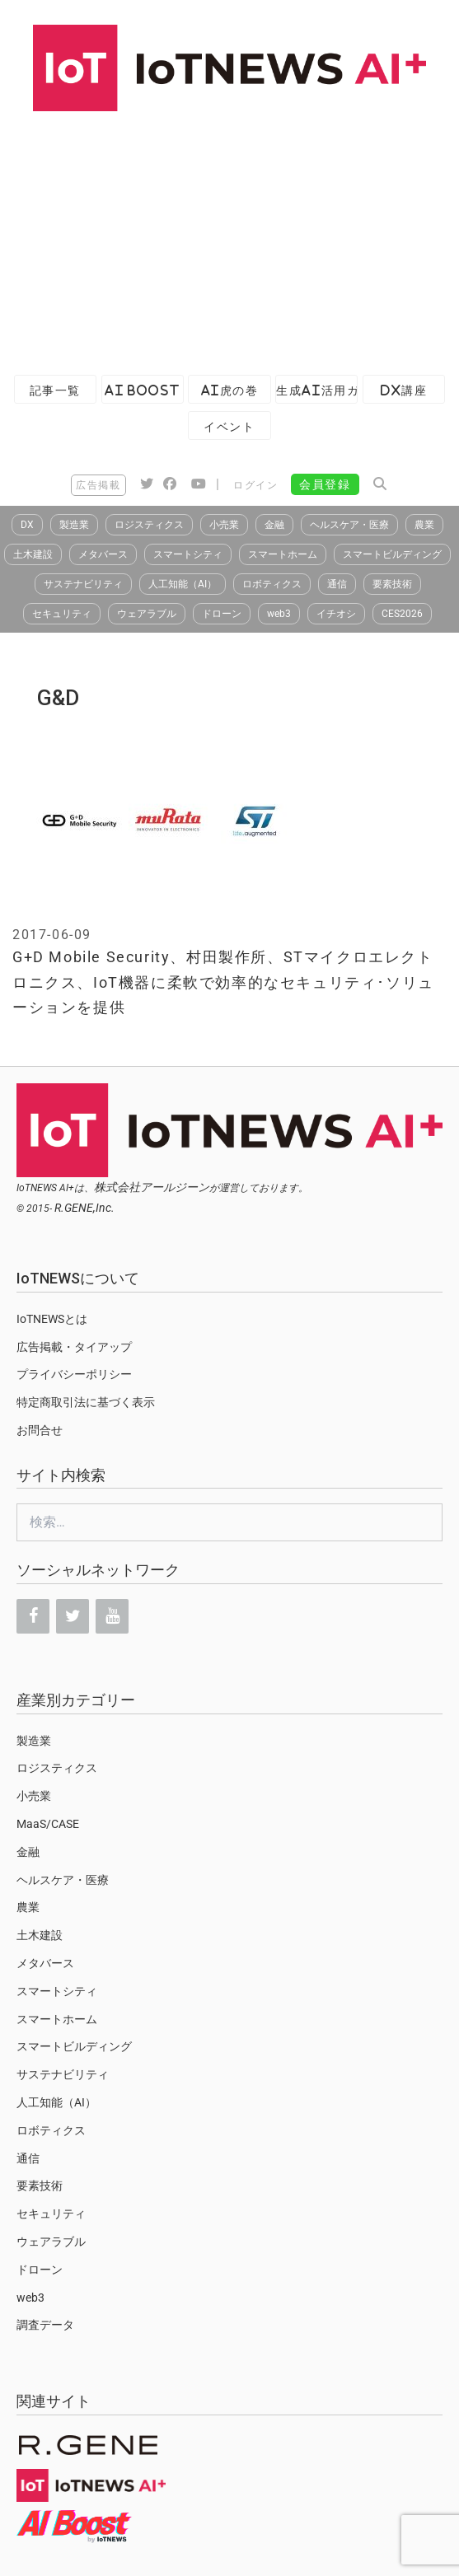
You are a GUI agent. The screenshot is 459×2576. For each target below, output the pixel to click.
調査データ (45, 2324)
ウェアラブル (146, 613)
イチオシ (336, 613)
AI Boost (142, 390)
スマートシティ (187, 554)
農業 (424, 525)
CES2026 (402, 613)
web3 (279, 613)
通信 (337, 584)
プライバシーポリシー (74, 1374)
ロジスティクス (149, 525)
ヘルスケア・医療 (349, 525)
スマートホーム (282, 554)
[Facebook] (32, 1616)
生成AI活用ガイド (316, 390)
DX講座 (404, 390)
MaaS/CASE (47, 1823)
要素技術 (392, 584)
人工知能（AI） (182, 584)
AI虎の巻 (230, 390)
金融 (274, 525)
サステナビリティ (83, 584)
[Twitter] (72, 1616)
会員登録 (324, 484)
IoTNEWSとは (51, 1318)
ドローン (221, 613)
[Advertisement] (229, 234)
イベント (229, 426)
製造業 (74, 525)
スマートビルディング (392, 554)
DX (27, 525)
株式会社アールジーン (151, 1187)
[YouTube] (112, 1616)
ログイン (255, 485)
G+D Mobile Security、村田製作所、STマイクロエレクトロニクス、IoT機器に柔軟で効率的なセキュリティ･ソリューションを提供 (223, 982)
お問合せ (39, 1430)
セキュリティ (61, 613)
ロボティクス (272, 584)
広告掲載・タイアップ (74, 1346)
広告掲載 (98, 485)
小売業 (224, 525)
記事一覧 (55, 390)
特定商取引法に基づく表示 (85, 1402)
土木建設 (33, 554)
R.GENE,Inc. (84, 1207)
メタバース (103, 554)
